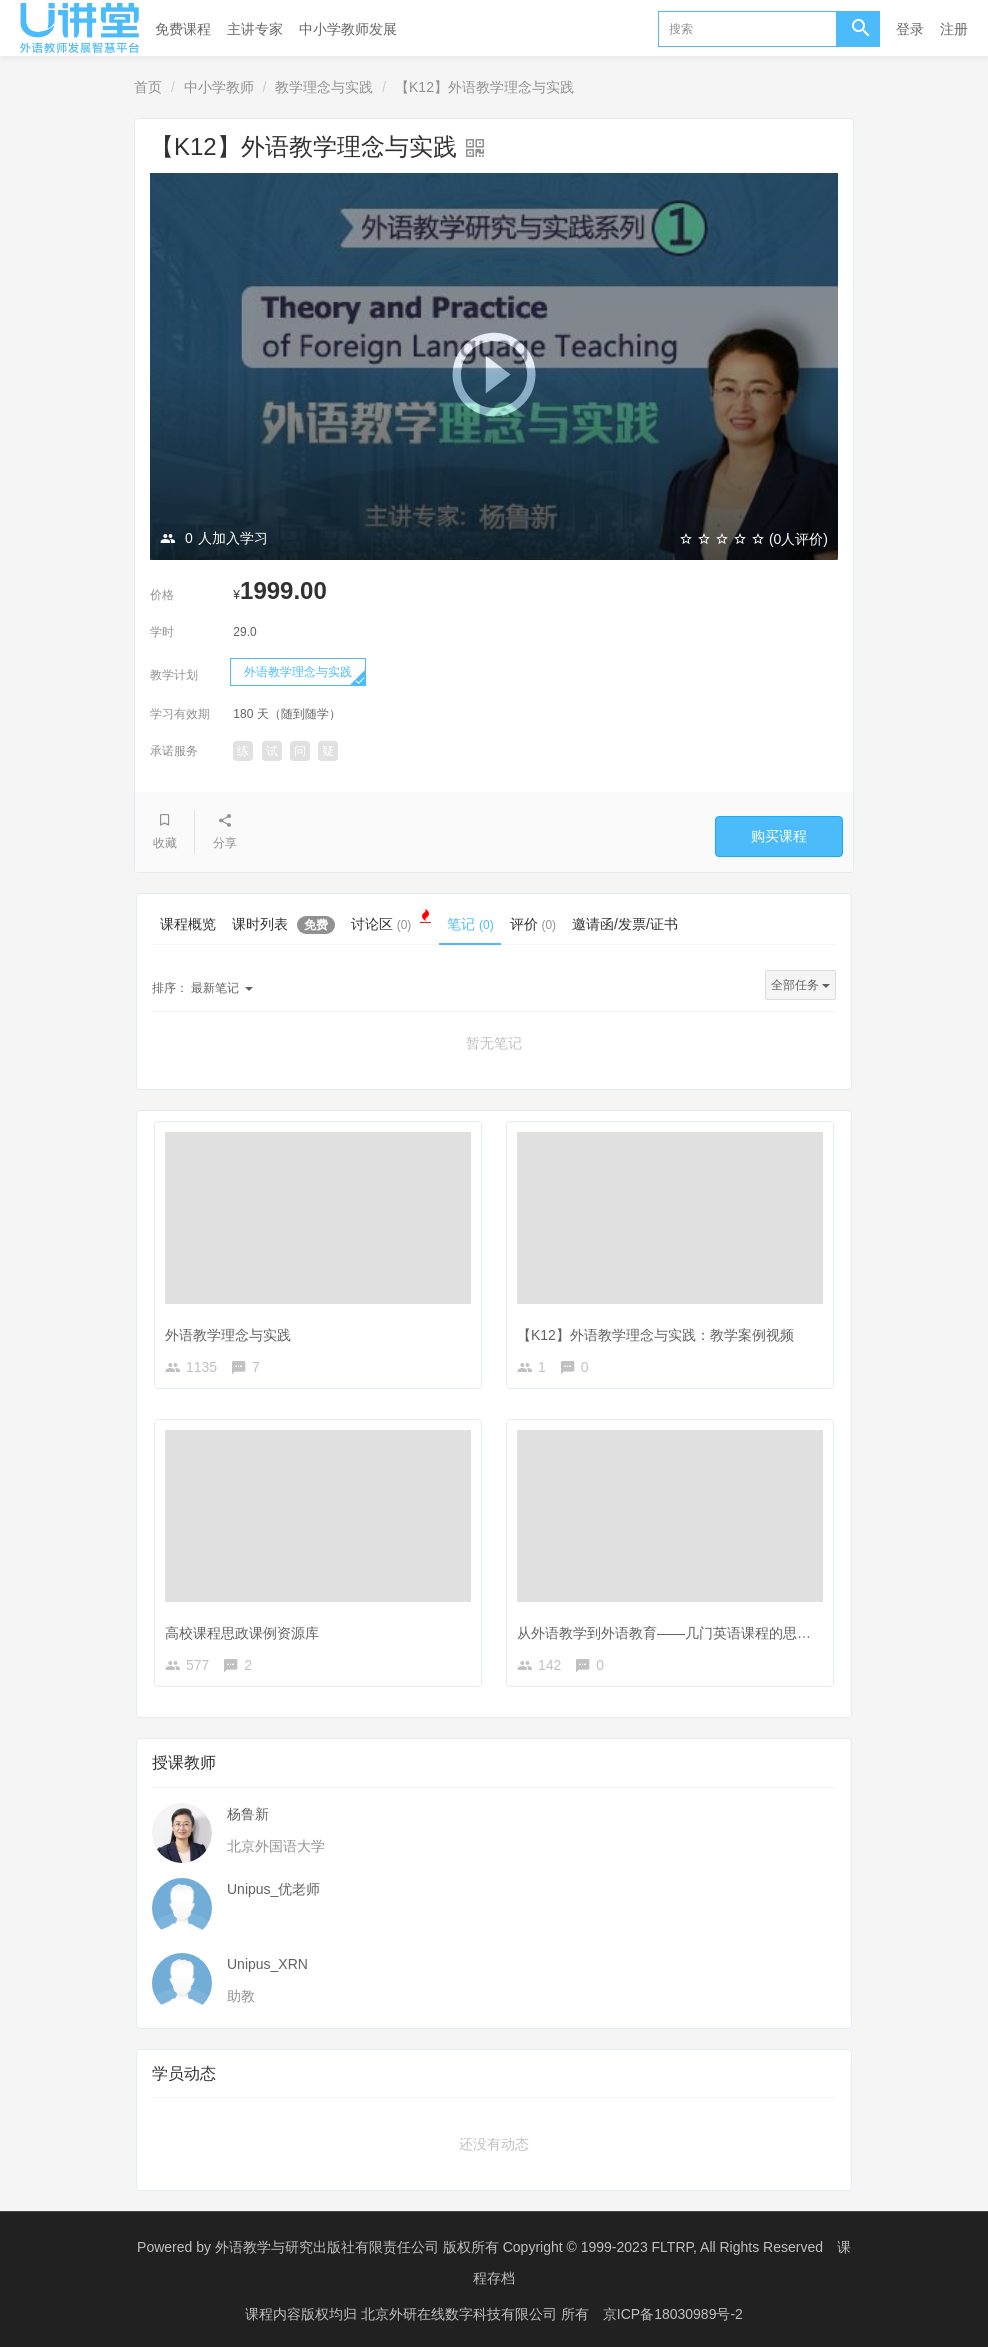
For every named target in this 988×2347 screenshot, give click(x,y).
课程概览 (188, 924)
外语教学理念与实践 (298, 672)
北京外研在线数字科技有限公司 (461, 2312)
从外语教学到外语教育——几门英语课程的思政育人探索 (692, 1633)
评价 (533, 924)
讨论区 (391, 922)
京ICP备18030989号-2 (673, 2312)
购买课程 (779, 836)
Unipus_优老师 (273, 1889)
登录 (910, 29)
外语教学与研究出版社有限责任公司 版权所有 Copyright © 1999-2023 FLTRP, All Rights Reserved (519, 2247)
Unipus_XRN (267, 1964)
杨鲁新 (248, 1814)
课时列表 (283, 925)
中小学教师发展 (348, 29)
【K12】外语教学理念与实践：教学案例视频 (655, 1335)
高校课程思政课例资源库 (242, 1633)
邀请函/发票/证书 (625, 924)
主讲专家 (255, 29)
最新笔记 (202, 988)
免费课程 (183, 29)
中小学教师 (219, 87)
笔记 (470, 924)
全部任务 (800, 985)
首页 (148, 87)
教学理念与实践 (324, 87)
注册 (954, 29)
